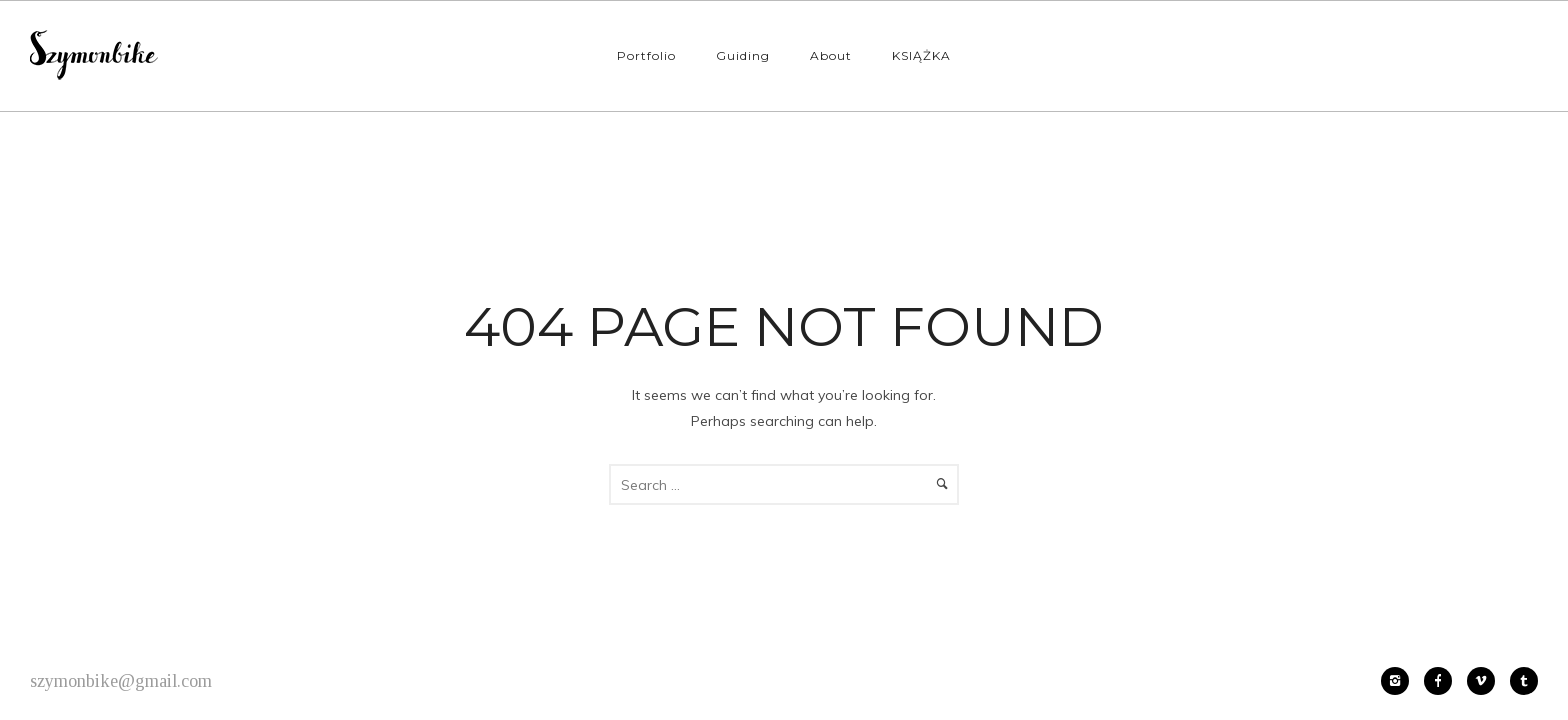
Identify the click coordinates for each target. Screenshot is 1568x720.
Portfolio (646, 55)
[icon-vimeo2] (1486, 681)
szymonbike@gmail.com (121, 681)
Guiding (743, 55)
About (831, 55)
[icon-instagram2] (1400, 681)
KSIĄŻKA (921, 55)
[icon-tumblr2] (1524, 681)
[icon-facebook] (1443, 681)
